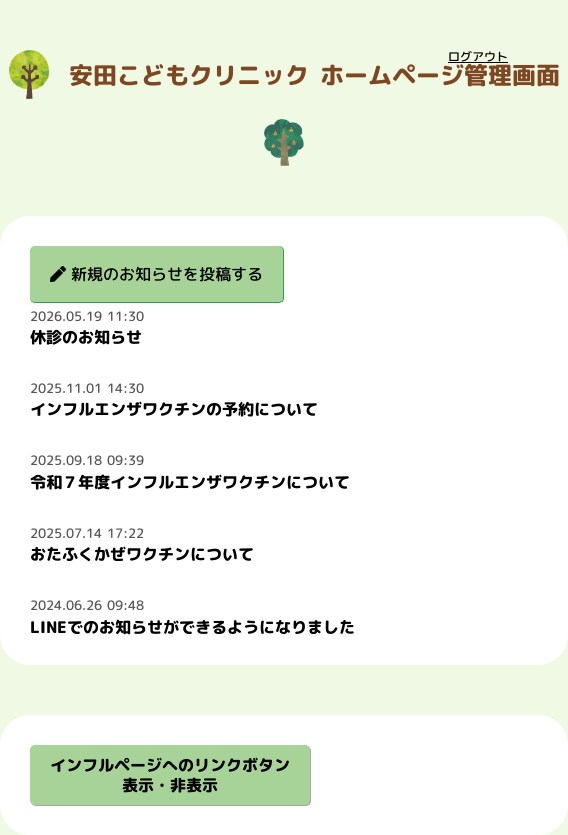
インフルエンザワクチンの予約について (174, 409)
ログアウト (478, 56)
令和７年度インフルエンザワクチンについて (190, 482)
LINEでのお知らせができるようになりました (192, 627)
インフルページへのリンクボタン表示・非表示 (170, 775)
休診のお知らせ (86, 337)
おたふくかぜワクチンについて (142, 554)
